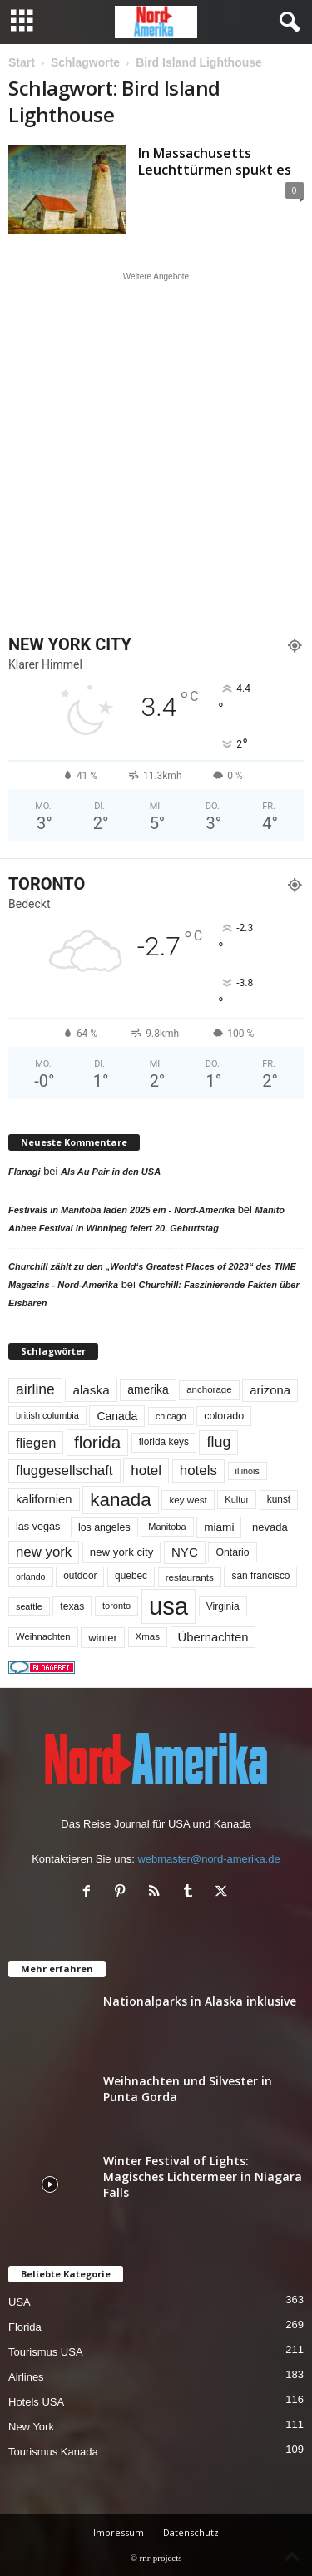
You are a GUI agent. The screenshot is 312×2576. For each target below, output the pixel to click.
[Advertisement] (156, 445)
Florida (25, 2327)
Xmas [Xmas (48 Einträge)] (148, 1636)
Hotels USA (36, 2402)
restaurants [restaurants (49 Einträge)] (190, 1577)
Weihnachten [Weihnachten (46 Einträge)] (43, 1636)
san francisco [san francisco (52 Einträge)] (260, 1576)
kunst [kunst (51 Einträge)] (278, 1499)
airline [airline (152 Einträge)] (35, 1389)
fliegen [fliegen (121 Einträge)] (36, 1442)
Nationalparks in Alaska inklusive (199, 2001)
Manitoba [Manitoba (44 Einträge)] (167, 1527)
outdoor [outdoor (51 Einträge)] (80, 1576)
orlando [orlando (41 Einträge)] (31, 1577)
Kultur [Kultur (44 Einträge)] (237, 1499)
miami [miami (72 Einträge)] (219, 1527)
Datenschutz (191, 2532)
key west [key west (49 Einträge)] (187, 1499)
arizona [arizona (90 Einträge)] (270, 1390)
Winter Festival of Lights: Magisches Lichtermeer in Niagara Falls (202, 2176)
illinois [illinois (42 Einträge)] (247, 1471)
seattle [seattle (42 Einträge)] (29, 1606)
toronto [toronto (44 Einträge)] (116, 1606)
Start (21, 62)
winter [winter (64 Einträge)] (102, 1637)
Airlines (26, 2377)
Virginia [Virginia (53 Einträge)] (223, 1606)
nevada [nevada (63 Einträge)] (270, 1527)
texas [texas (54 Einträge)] (72, 1606)
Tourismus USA (45, 2352)
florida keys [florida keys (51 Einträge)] (164, 1442)
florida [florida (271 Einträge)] (97, 1442)
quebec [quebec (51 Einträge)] (131, 1576)
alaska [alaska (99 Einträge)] (90, 1390)
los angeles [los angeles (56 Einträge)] (104, 1527)
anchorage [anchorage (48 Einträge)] (208, 1389)
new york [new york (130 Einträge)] (44, 1552)
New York (31, 2427)
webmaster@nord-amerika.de (208, 1859)
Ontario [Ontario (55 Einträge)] (232, 1552)
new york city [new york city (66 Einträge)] (122, 1552)
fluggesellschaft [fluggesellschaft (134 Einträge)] (64, 1470)
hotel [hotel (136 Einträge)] (146, 1470)
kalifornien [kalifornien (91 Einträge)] (44, 1499)
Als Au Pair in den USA (111, 1172)
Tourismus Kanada (53, 2451)
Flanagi (24, 1172)
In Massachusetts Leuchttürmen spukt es (214, 161)
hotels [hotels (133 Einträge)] (198, 1470)
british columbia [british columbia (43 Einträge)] (47, 1415)
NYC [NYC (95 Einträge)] (184, 1552)
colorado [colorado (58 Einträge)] (224, 1416)
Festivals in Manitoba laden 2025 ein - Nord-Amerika (121, 1210)
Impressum (118, 2532)
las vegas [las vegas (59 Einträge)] (38, 1526)
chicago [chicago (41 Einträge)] (171, 1416)
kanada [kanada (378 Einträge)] (120, 1499)
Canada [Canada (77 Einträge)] (117, 1416)
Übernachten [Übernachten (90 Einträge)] (213, 1637)
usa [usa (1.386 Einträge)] (168, 1606)
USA (19, 2302)
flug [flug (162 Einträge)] (218, 1442)
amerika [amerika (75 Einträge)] (147, 1389)
